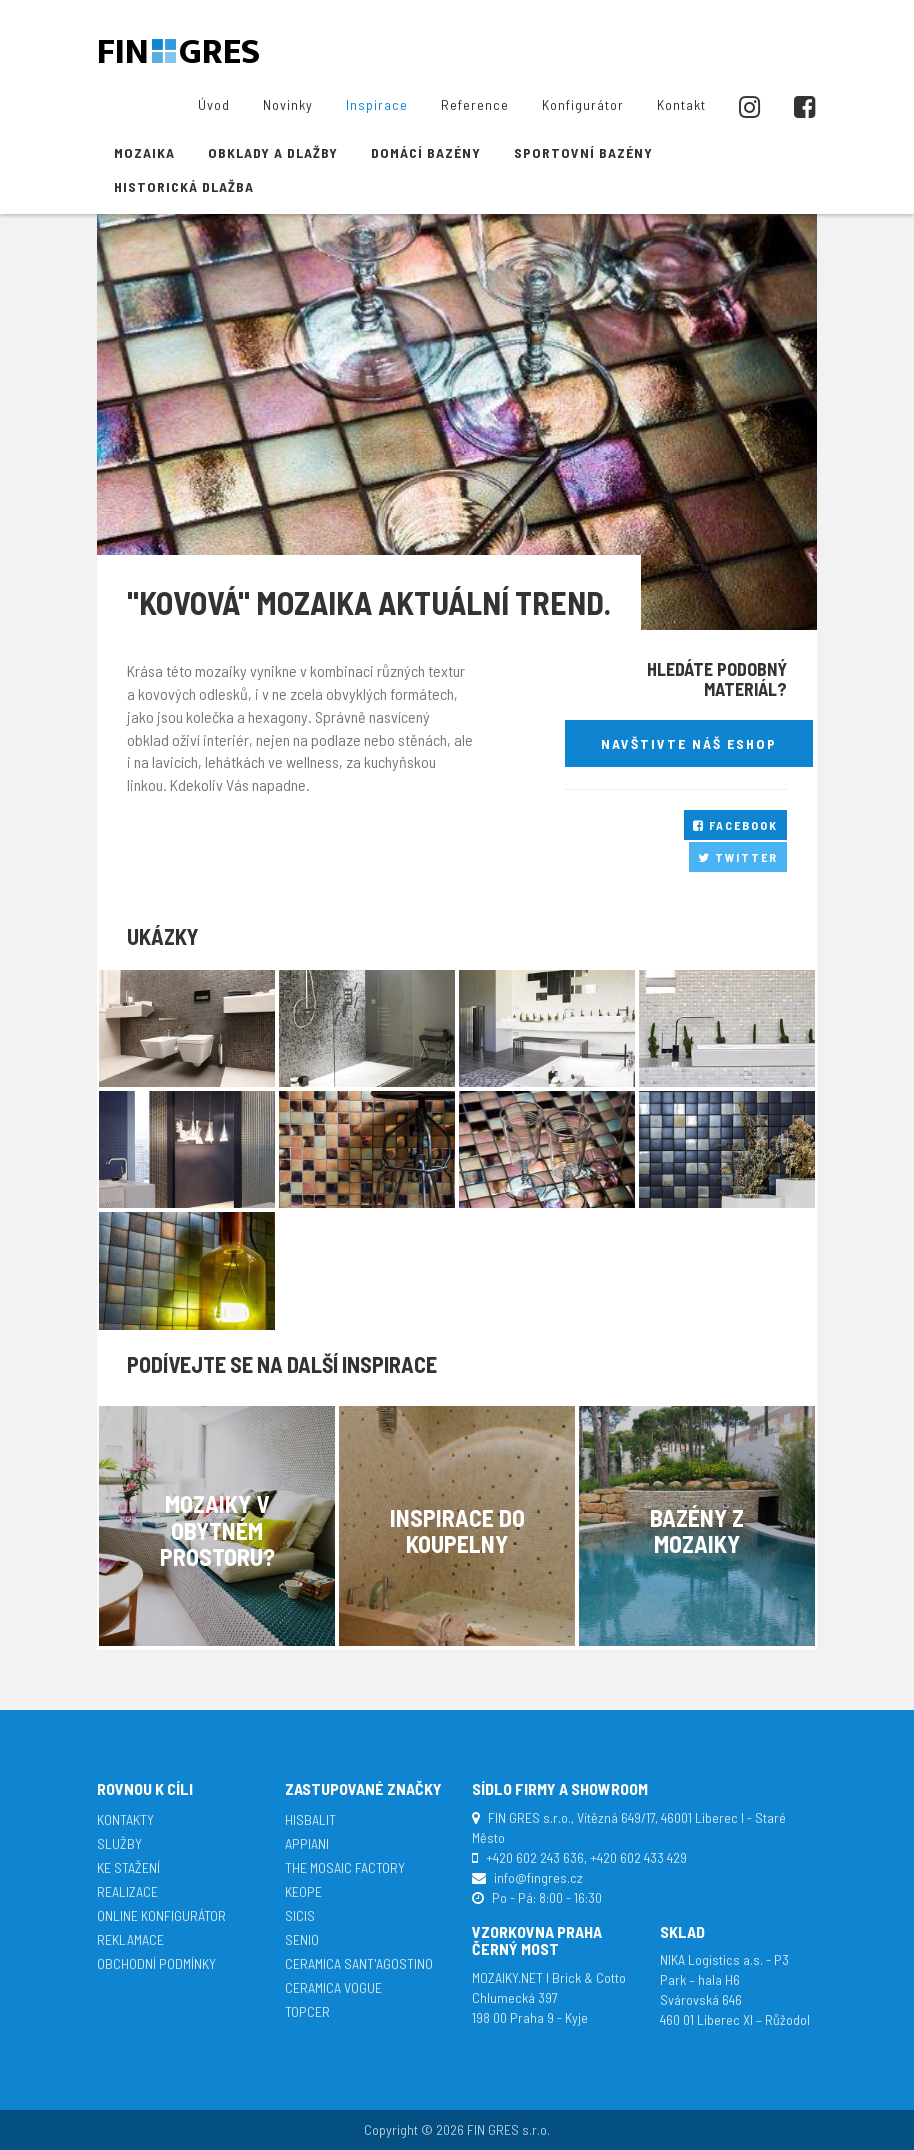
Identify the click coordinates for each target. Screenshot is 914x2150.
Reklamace (130, 1939)
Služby (119, 1843)
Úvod (214, 104)
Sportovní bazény (583, 152)
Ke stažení (128, 1867)
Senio (302, 1939)
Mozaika (144, 152)
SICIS (300, 1915)
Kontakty (125, 1819)
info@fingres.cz (538, 1877)
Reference (475, 104)
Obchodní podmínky (156, 1963)
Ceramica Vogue (333, 1987)
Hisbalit (310, 1819)
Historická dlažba (184, 186)
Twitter (738, 857)
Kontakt (681, 104)
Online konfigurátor (161, 1915)
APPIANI (307, 1843)
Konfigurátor (583, 104)
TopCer (307, 2011)
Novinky (288, 104)
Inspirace (377, 104)
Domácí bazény (426, 152)
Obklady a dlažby (273, 152)
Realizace (127, 1891)
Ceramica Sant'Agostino (359, 1963)
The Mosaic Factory (345, 1867)
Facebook (735, 825)
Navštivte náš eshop (689, 743)
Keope (303, 1891)
